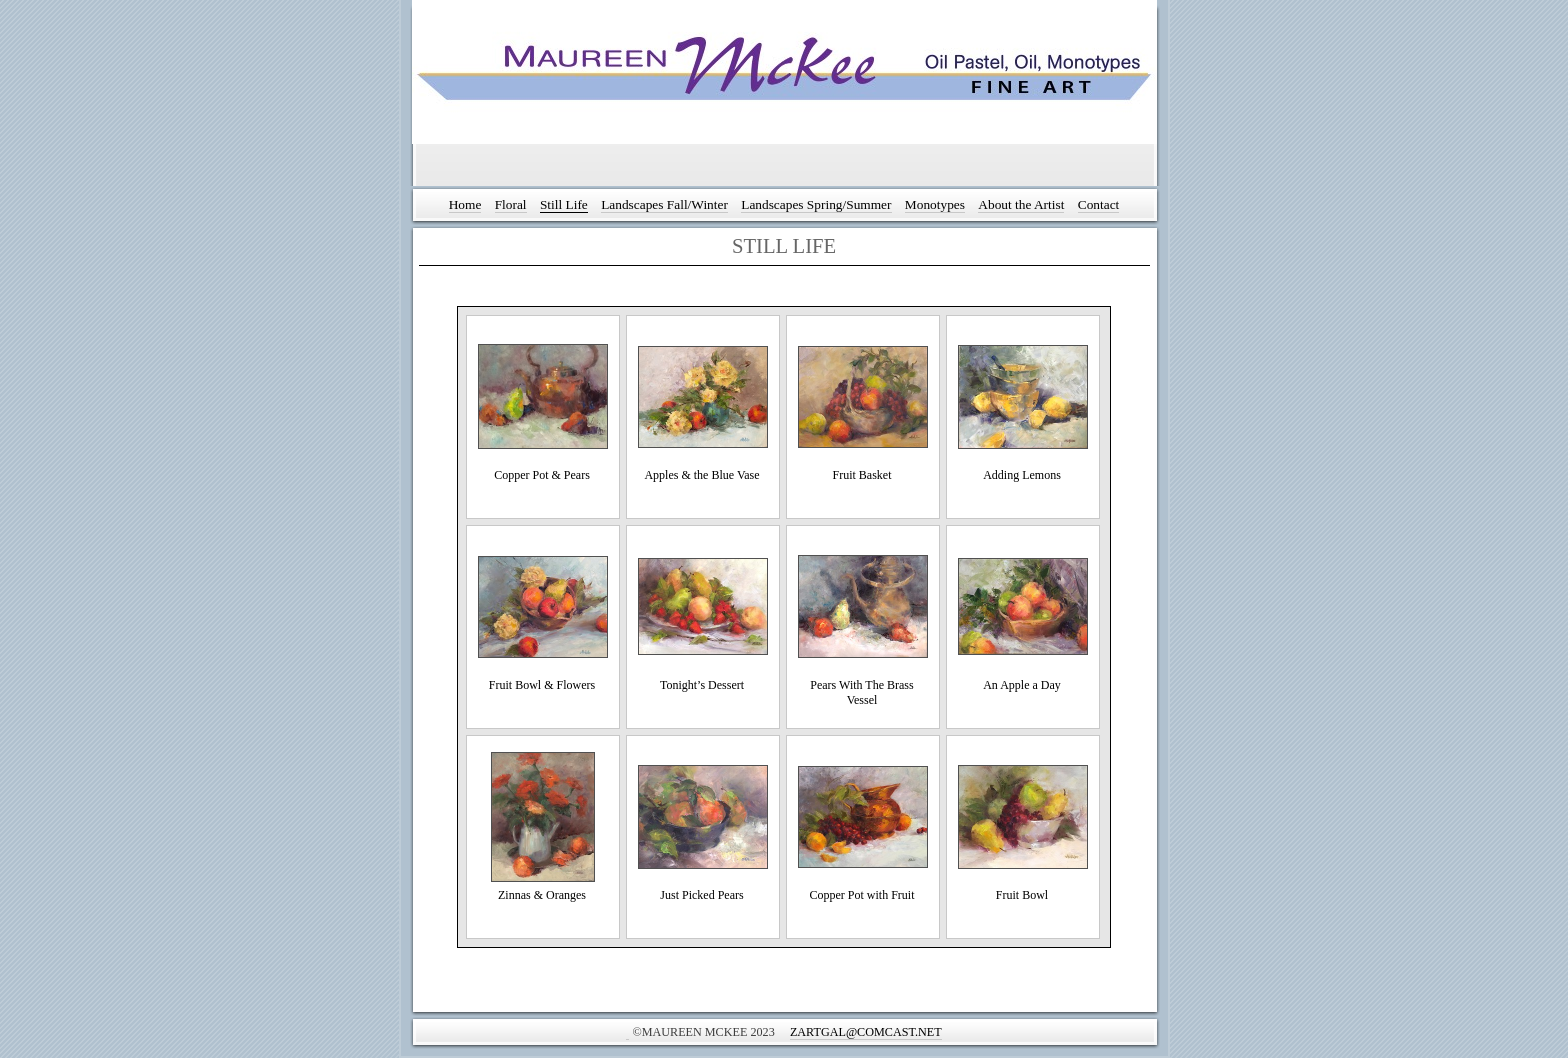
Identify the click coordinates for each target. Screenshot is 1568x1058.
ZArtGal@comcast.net (866, 1032)
